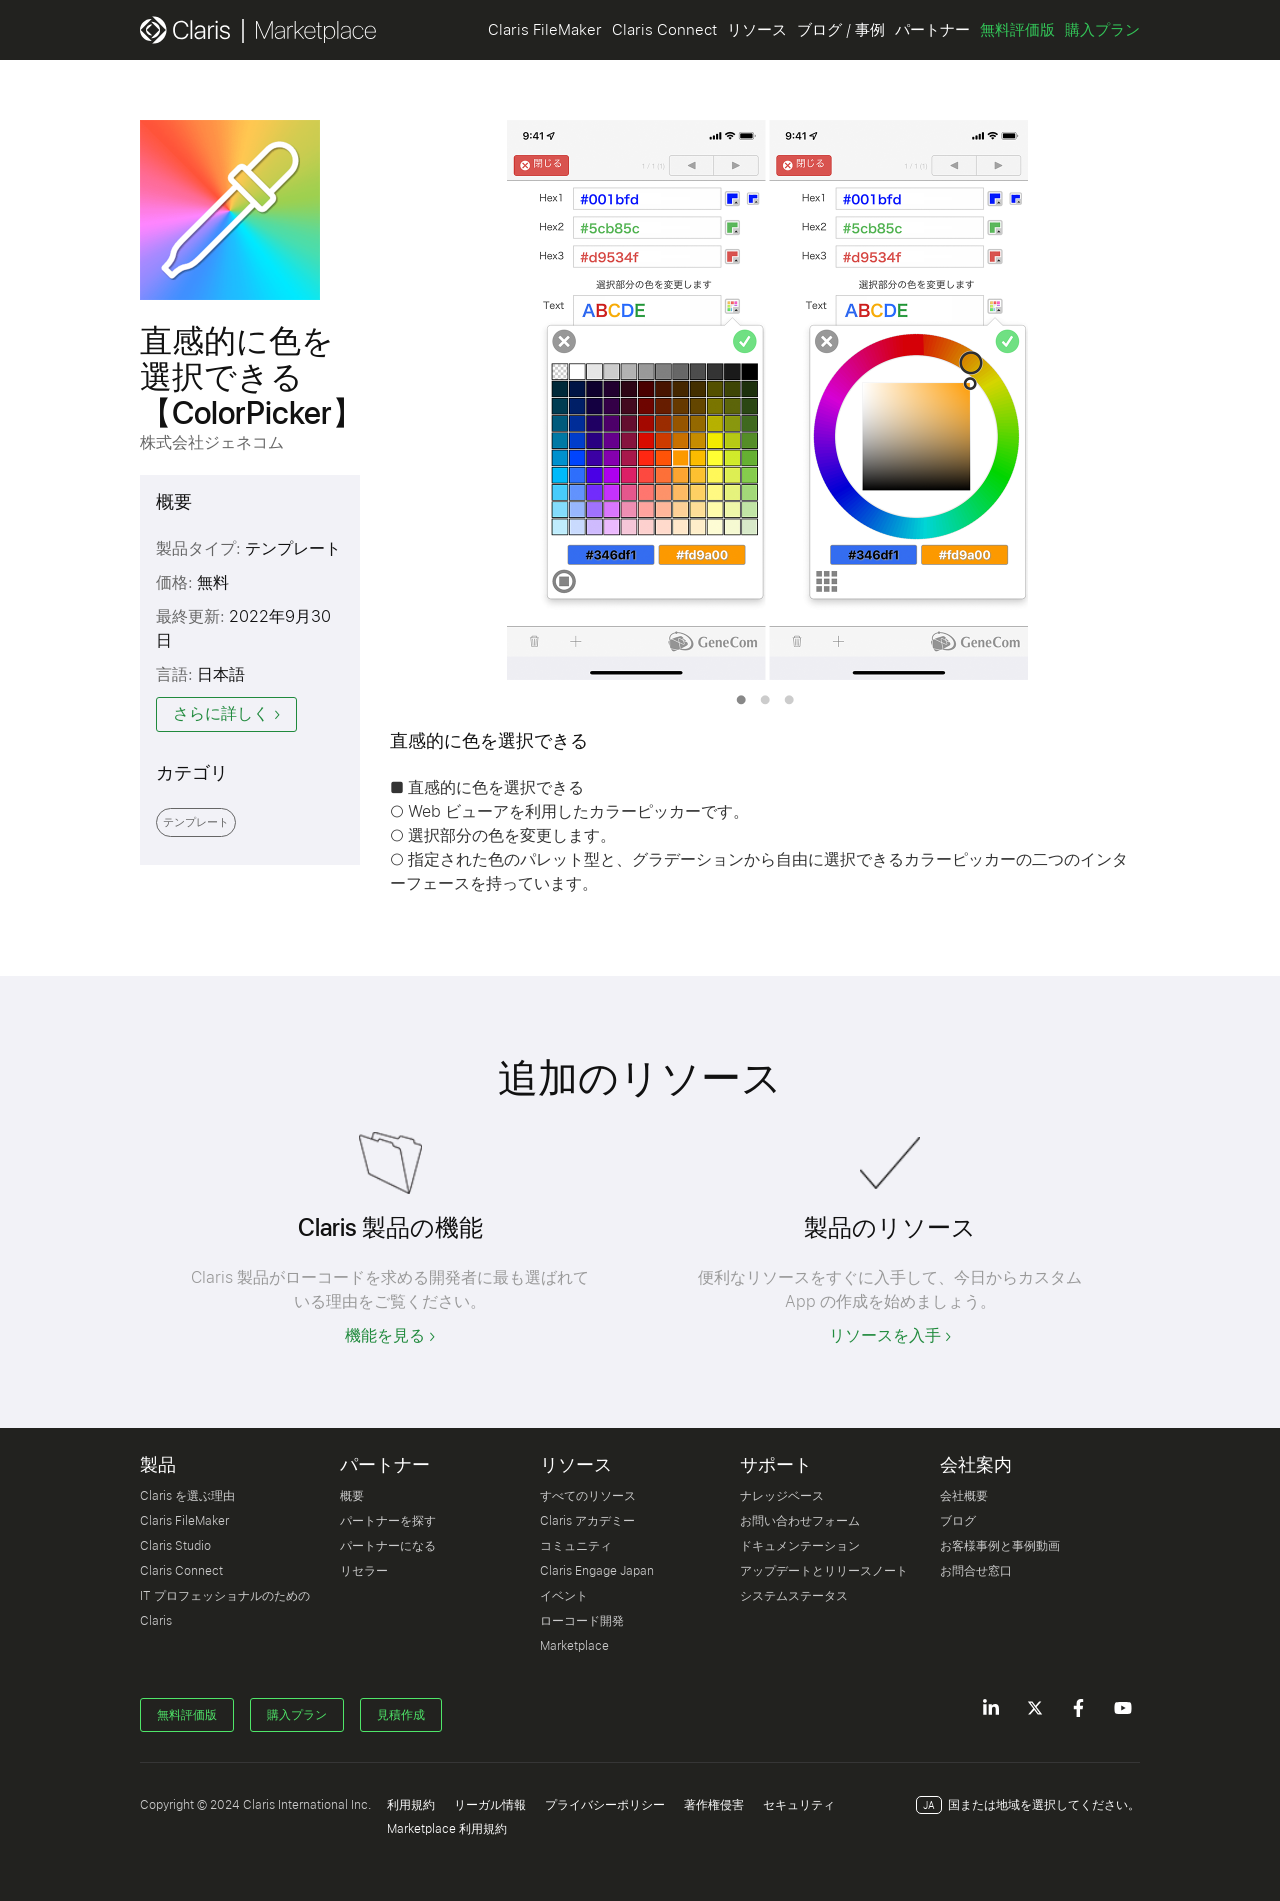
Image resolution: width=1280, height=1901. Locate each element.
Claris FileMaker (545, 30)
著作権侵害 (714, 1805)
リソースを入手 (885, 1335)
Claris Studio (175, 1546)
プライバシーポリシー (605, 1805)
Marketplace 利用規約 (447, 1829)
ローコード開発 (582, 1621)
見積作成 (401, 1715)
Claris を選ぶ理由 (187, 1496)
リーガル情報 (490, 1805)
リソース (757, 30)
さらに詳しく (221, 713)
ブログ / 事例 (841, 30)
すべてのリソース (588, 1496)
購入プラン (1102, 30)
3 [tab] (789, 700)
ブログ (958, 1521)
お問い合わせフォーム (800, 1521)
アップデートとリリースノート (824, 1571)
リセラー (364, 1571)
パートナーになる (388, 1546)
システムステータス (794, 1596)
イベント (564, 1596)
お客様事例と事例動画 (1000, 1546)
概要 (352, 1496)
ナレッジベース (782, 1496)
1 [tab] (741, 700)
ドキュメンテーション (800, 1546)
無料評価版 (1017, 30)
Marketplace (574, 1646)
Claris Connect (664, 30)
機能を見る (385, 1335)
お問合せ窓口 (976, 1571)
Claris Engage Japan (597, 1571)
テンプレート (196, 822)
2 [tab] (765, 700)
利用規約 (411, 1805)
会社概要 (964, 1496)
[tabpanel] (765, 400)
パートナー (932, 30)
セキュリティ (799, 1805)
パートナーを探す (388, 1521)
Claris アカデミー (587, 1521)
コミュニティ (576, 1546)
